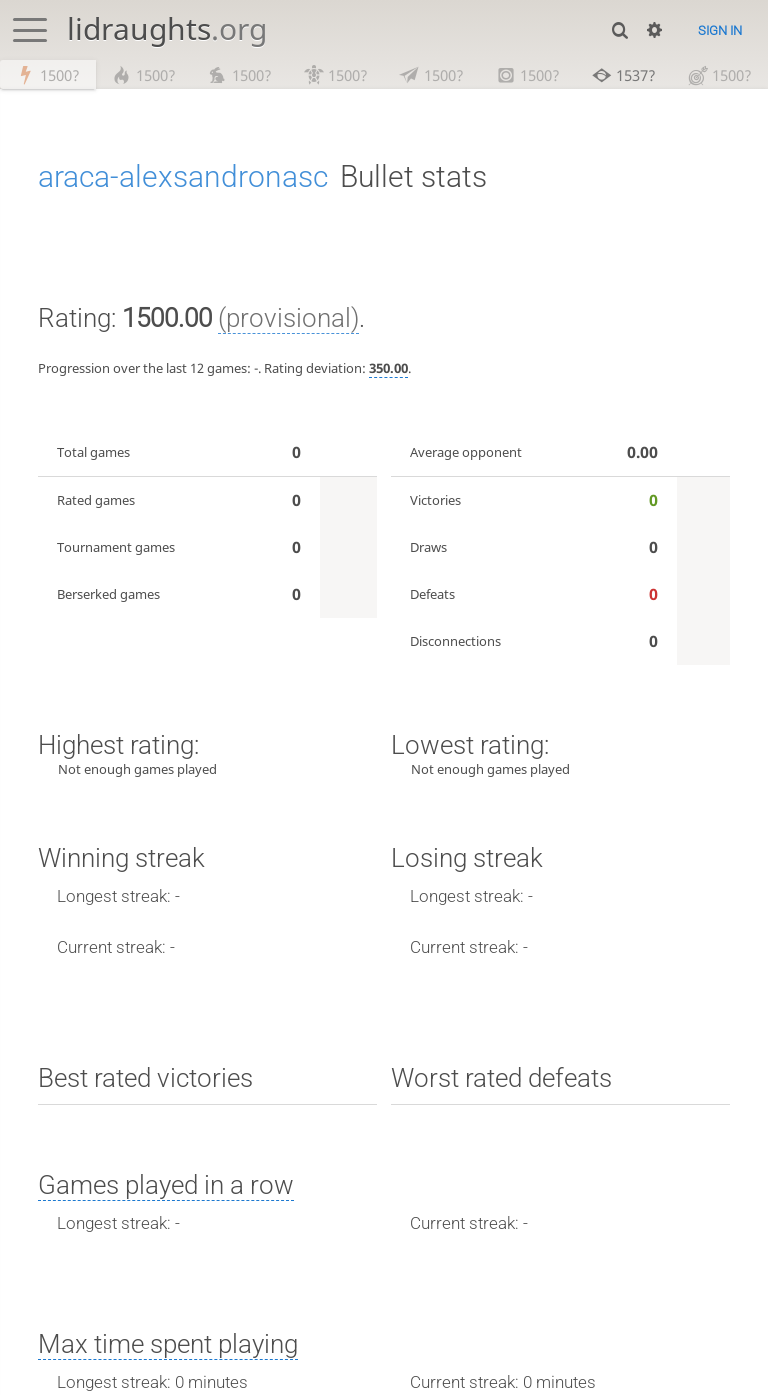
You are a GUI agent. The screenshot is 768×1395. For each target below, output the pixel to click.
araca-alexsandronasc (183, 177)
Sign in (720, 30)
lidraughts (167, 28)
